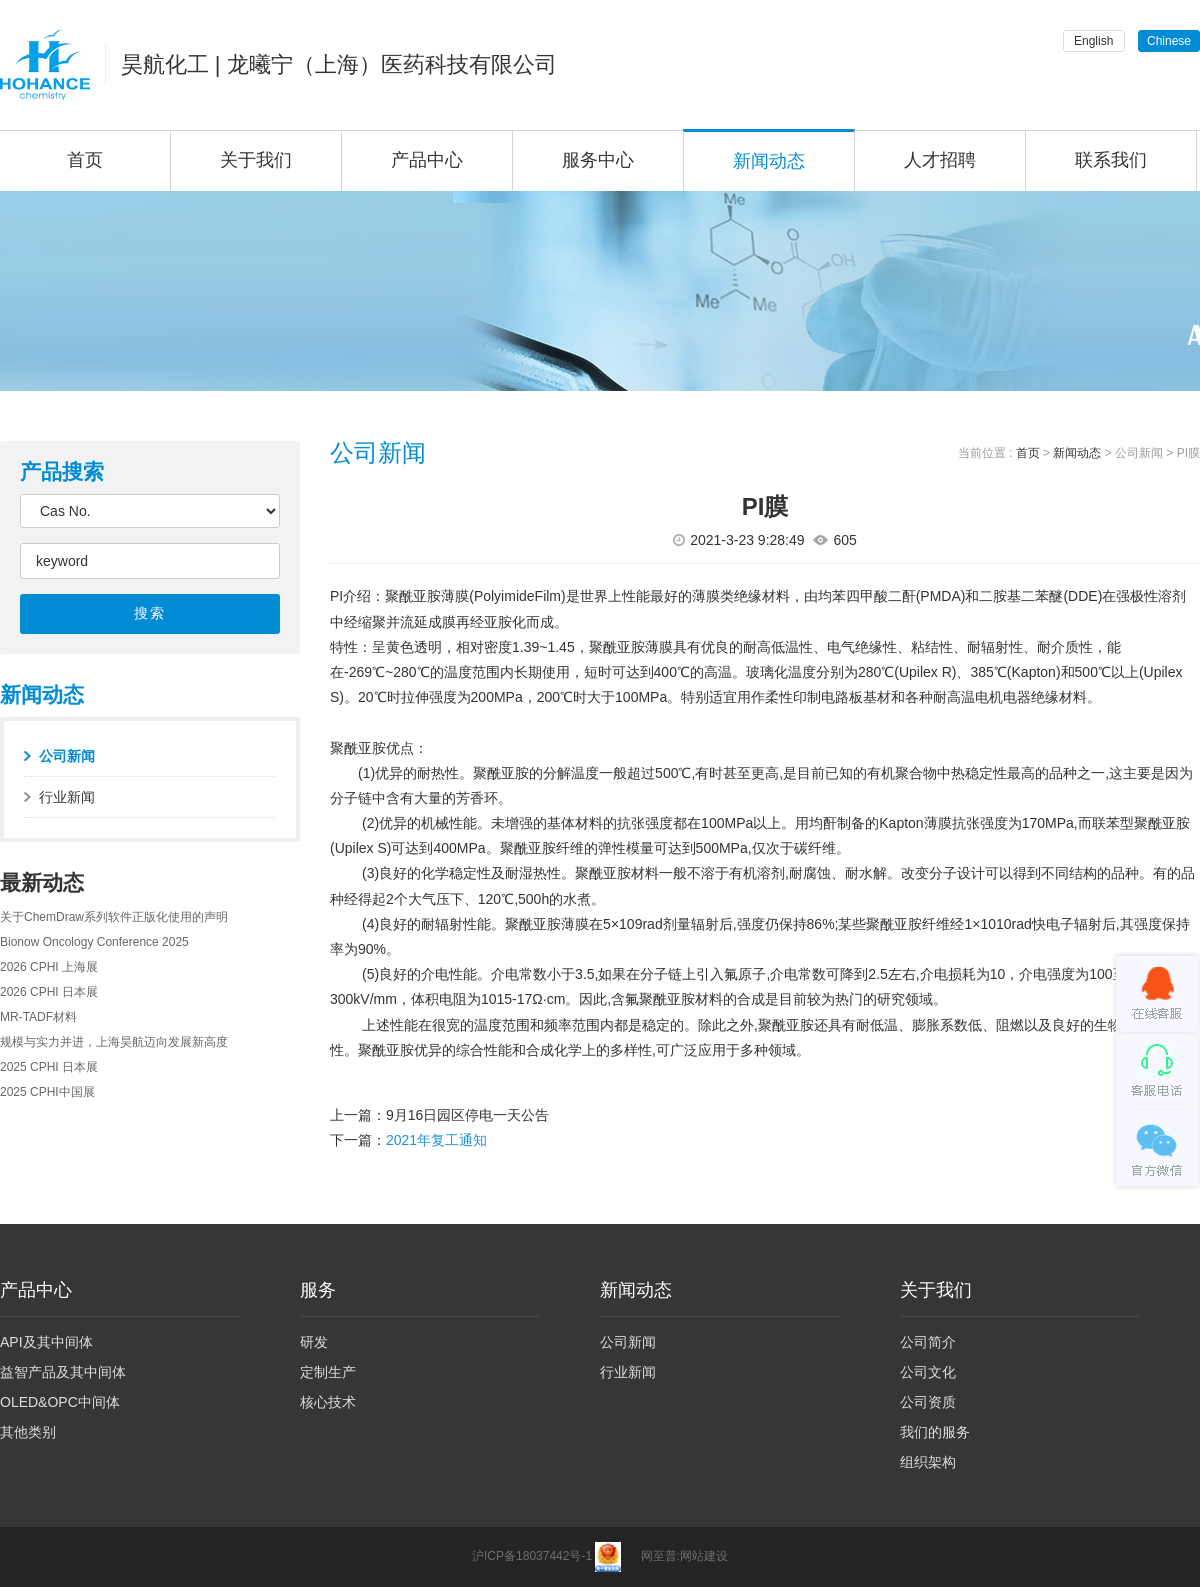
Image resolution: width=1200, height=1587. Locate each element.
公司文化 (928, 1372)
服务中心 (598, 160)
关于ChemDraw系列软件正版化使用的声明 (114, 917)
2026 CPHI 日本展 (49, 992)
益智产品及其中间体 (63, 1372)
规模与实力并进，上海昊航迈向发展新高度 (114, 1042)
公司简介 (928, 1342)
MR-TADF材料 (38, 1017)
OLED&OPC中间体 (60, 1402)
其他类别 (28, 1432)
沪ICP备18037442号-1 (532, 1556)
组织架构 (928, 1462)
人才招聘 (940, 160)
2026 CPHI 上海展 (49, 967)
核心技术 (328, 1402)
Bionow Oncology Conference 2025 (94, 942)
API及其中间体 (46, 1342)
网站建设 (704, 1556)
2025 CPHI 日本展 (49, 1067)
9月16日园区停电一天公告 (467, 1115)
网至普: (660, 1556)
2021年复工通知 (436, 1140)
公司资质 (928, 1402)
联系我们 (1111, 160)
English (1093, 41)
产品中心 (427, 160)
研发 (314, 1342)
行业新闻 (67, 797)
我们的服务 (935, 1432)
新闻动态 (769, 161)
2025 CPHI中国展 (47, 1092)
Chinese (1169, 41)
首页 (1028, 453)
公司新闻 (67, 756)
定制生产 (328, 1372)
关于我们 (256, 160)
